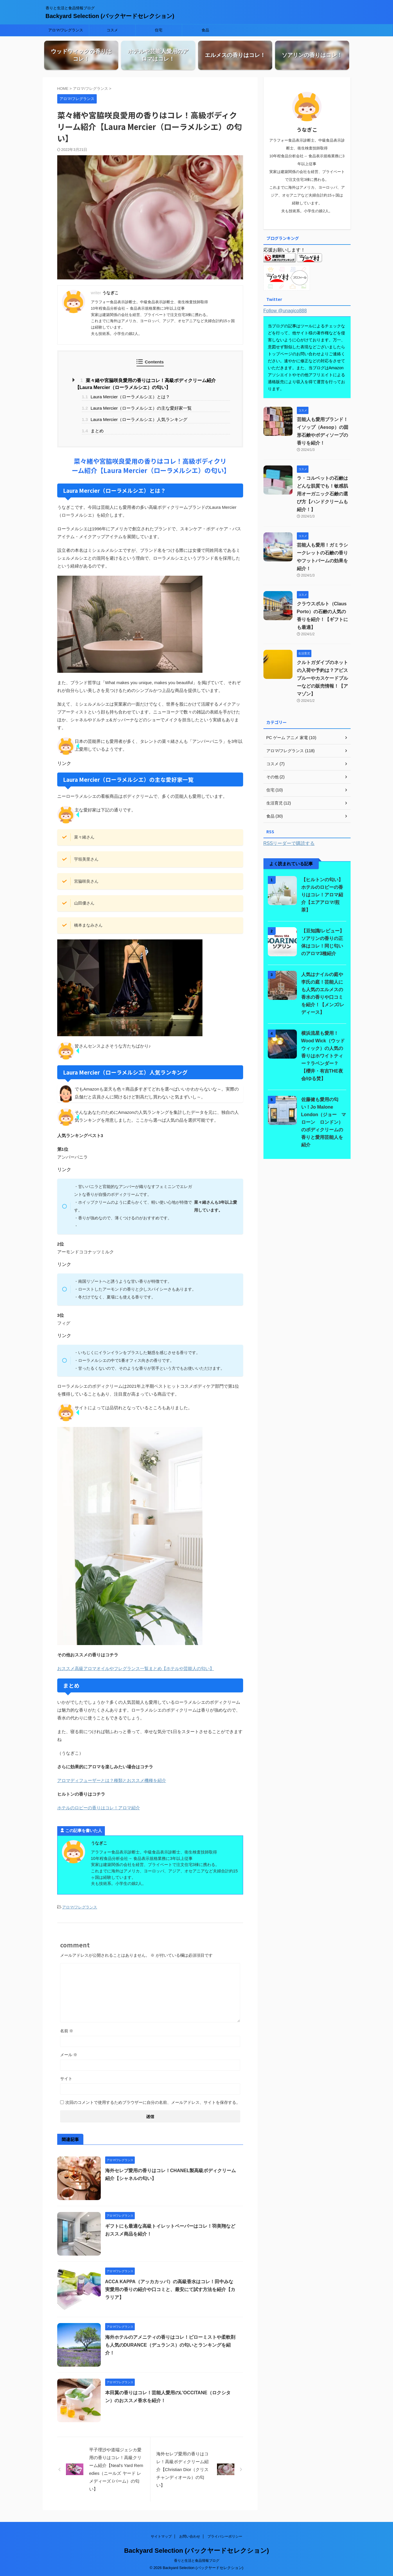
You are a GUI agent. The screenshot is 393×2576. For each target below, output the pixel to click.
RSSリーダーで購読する (289, 842)
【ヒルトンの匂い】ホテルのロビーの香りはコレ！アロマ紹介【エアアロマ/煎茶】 (322, 894)
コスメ (112, 30)
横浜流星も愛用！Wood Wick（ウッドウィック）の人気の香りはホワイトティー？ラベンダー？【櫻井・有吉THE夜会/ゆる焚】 (323, 1055)
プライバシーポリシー (224, 2536)
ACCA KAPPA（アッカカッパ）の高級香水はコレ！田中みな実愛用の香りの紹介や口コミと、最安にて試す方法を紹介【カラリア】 (170, 2289)
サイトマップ (161, 2536)
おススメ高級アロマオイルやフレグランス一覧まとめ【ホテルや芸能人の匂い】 (135, 1668)
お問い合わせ (189, 2536)
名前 (66, 2030)
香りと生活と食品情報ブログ (196, 2560)
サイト (66, 2078)
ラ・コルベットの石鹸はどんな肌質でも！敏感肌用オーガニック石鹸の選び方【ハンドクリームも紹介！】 (322, 493)
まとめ (93, 430)
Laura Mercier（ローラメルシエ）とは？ (126, 397)
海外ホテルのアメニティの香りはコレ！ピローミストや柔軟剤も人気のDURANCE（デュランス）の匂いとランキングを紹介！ (170, 2344)
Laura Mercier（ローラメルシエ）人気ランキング (134, 419)
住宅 (158, 30)
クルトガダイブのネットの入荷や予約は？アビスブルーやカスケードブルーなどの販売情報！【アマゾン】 (322, 677)
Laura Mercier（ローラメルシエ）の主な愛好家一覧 (137, 408)
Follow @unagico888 (285, 310)
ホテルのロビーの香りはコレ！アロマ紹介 (98, 1807)
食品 (205, 30)
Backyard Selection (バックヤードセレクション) (110, 16)
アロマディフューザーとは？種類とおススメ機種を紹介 (111, 1780)
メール (69, 2054)
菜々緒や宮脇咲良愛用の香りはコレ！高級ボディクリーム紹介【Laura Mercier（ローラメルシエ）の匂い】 (145, 384)
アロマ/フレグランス (65, 30)
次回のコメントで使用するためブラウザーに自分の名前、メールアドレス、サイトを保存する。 (152, 2102)
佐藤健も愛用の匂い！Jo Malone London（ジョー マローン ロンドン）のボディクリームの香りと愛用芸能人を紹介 (323, 1121)
